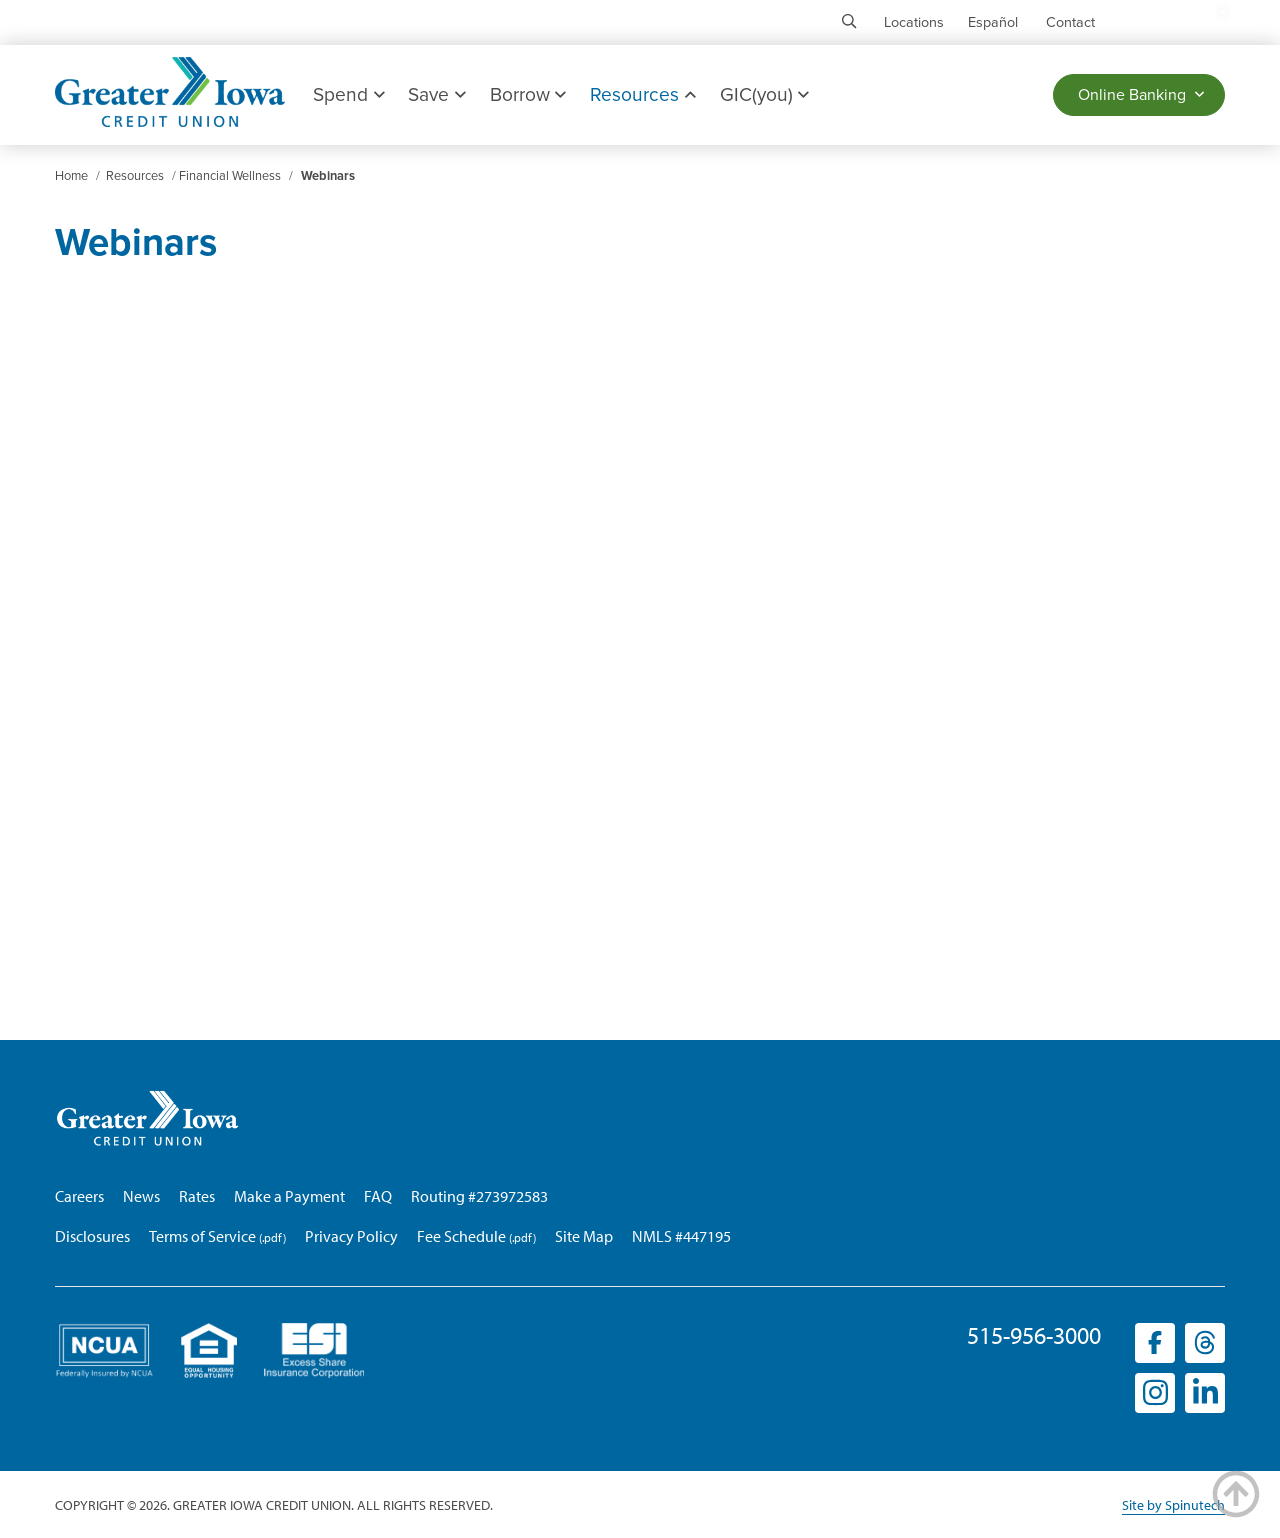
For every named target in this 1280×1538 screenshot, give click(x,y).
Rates (197, 1196)
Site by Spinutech (1173, 1505)
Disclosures (92, 1236)
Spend (348, 94)
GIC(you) (764, 94)
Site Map (584, 1236)
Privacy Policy (351, 1236)
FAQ (378, 1196)
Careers (79, 1196)
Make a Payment (289, 1196)
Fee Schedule (461, 1236)
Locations (914, 22)
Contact (1070, 22)
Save (436, 94)
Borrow (528, 94)
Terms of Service (202, 1236)
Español (993, 22)
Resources (642, 94)
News (141, 1196)
